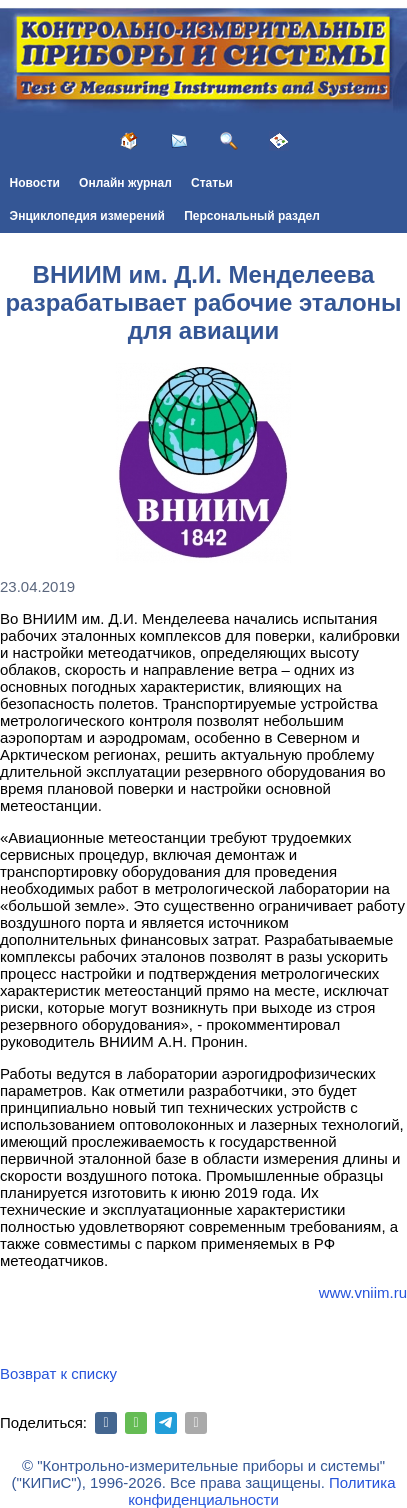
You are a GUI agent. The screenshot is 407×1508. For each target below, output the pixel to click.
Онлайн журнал (125, 183)
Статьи (212, 183)
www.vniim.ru (363, 1292)
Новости (35, 183)
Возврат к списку (58, 1373)
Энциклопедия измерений (87, 216)
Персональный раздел (252, 216)
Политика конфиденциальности (261, 1491)
